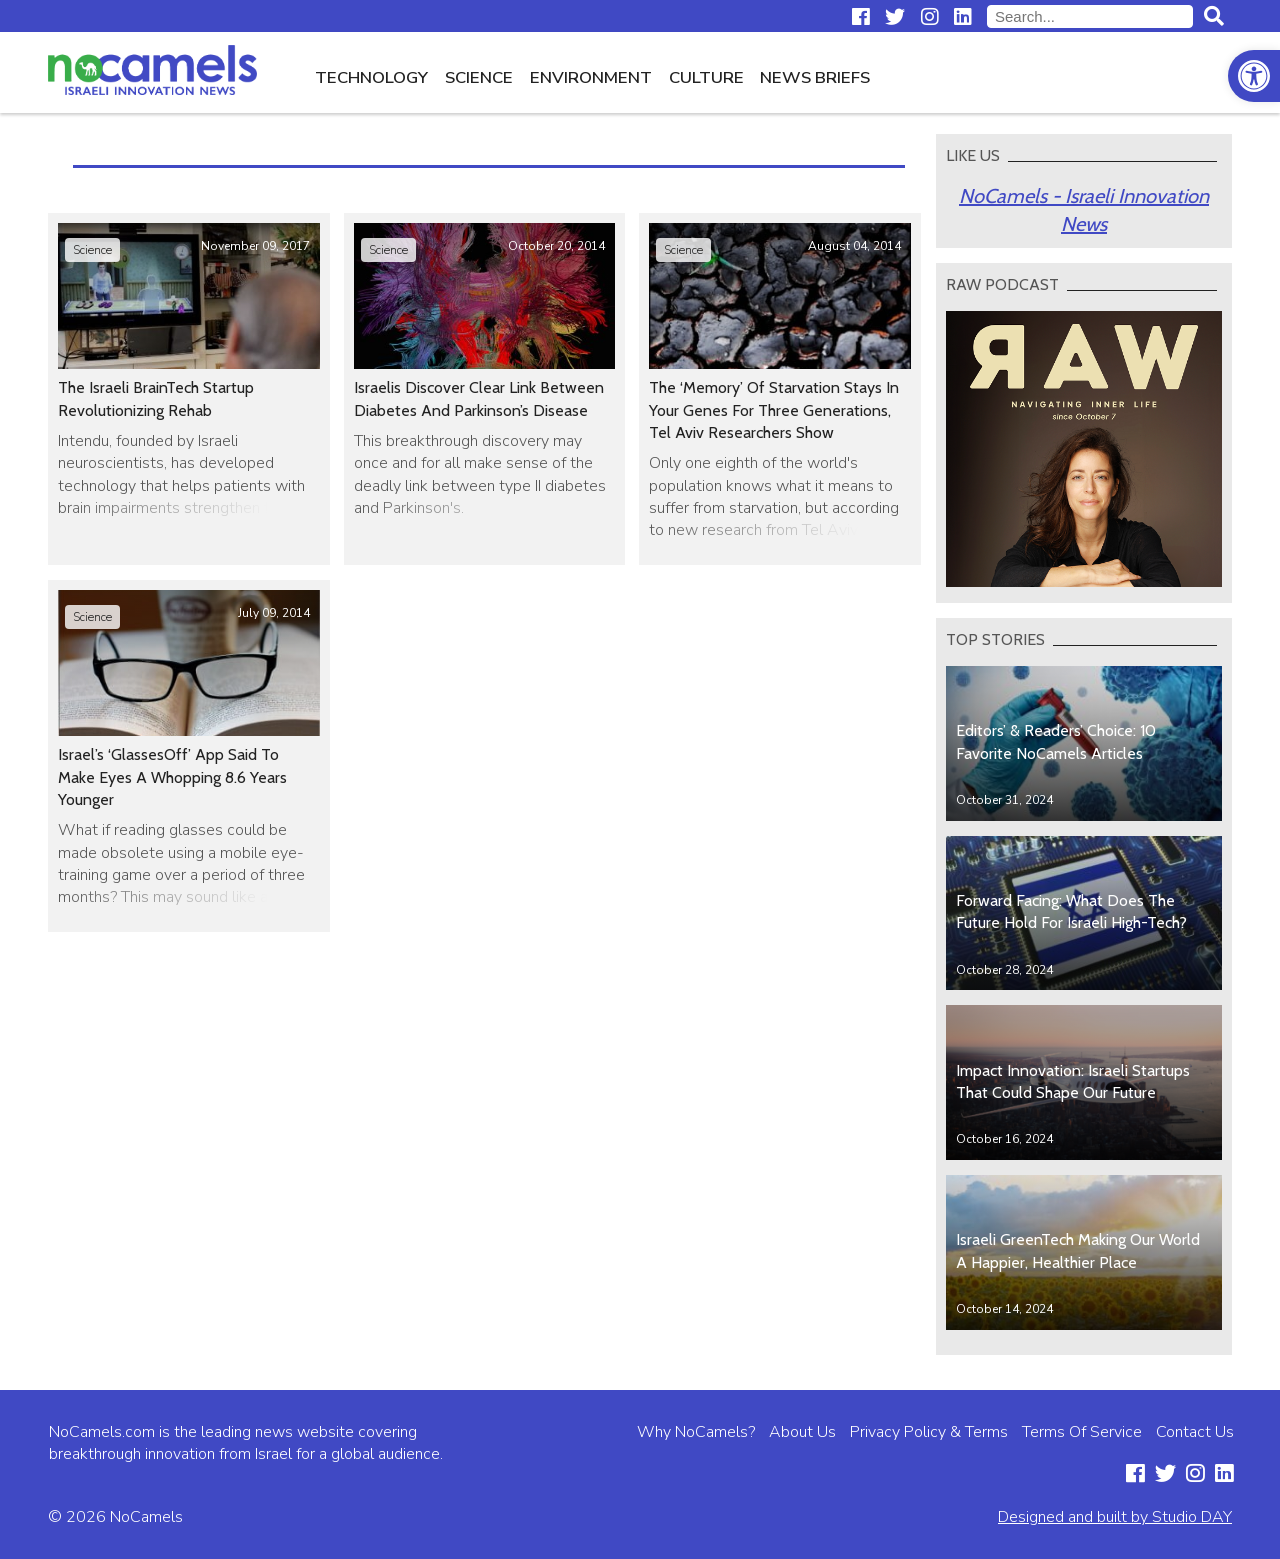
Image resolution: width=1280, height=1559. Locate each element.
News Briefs (815, 77)
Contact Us (1195, 1432)
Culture (706, 77)
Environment (591, 77)
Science (479, 77)
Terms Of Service (1082, 1432)
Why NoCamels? (696, 1432)
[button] (1254, 76)
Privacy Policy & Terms (929, 1432)
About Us (802, 1432)
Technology (371, 77)
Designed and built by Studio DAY (1115, 1517)
